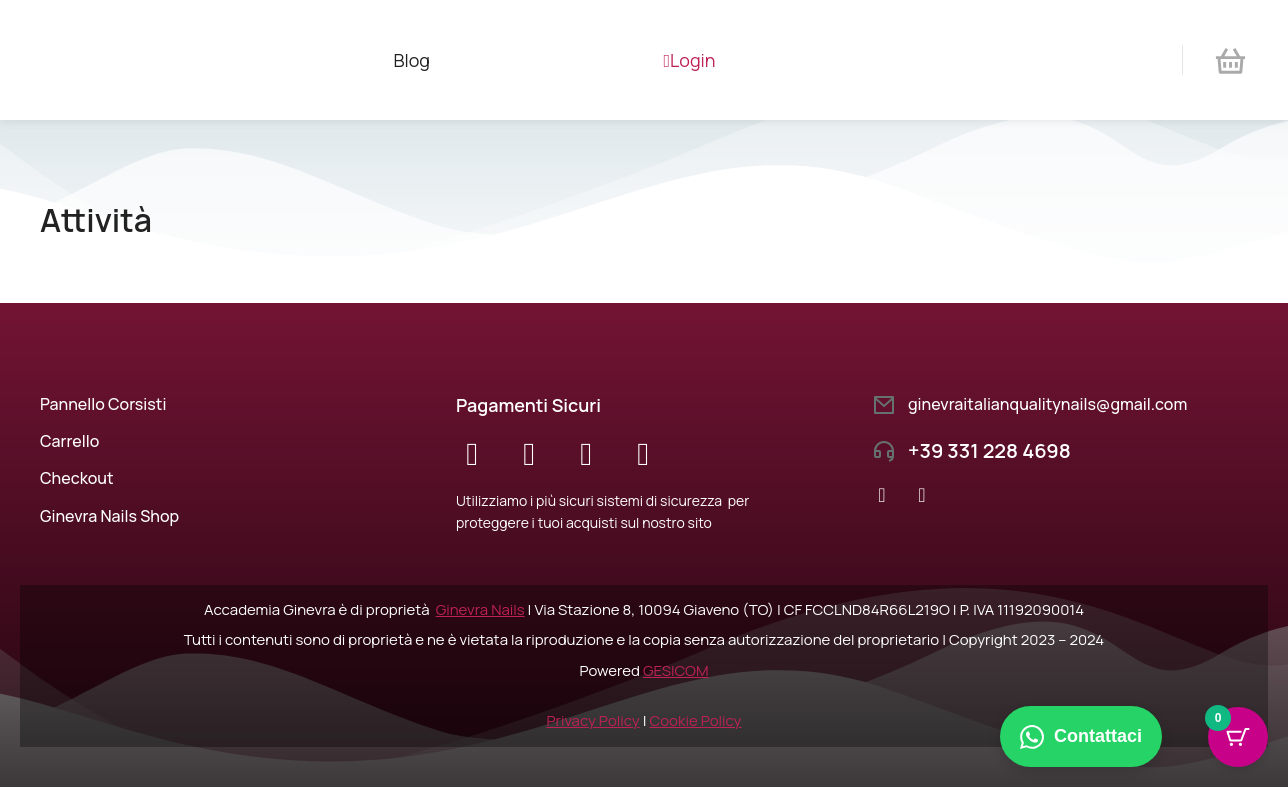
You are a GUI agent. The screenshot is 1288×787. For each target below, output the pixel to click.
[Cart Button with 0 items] (1238, 737)
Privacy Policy (592, 720)
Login (690, 60)
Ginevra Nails (480, 609)
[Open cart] (1230, 60)
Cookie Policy (696, 720)
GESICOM (676, 670)
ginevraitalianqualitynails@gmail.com (1047, 404)
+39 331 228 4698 (989, 450)
